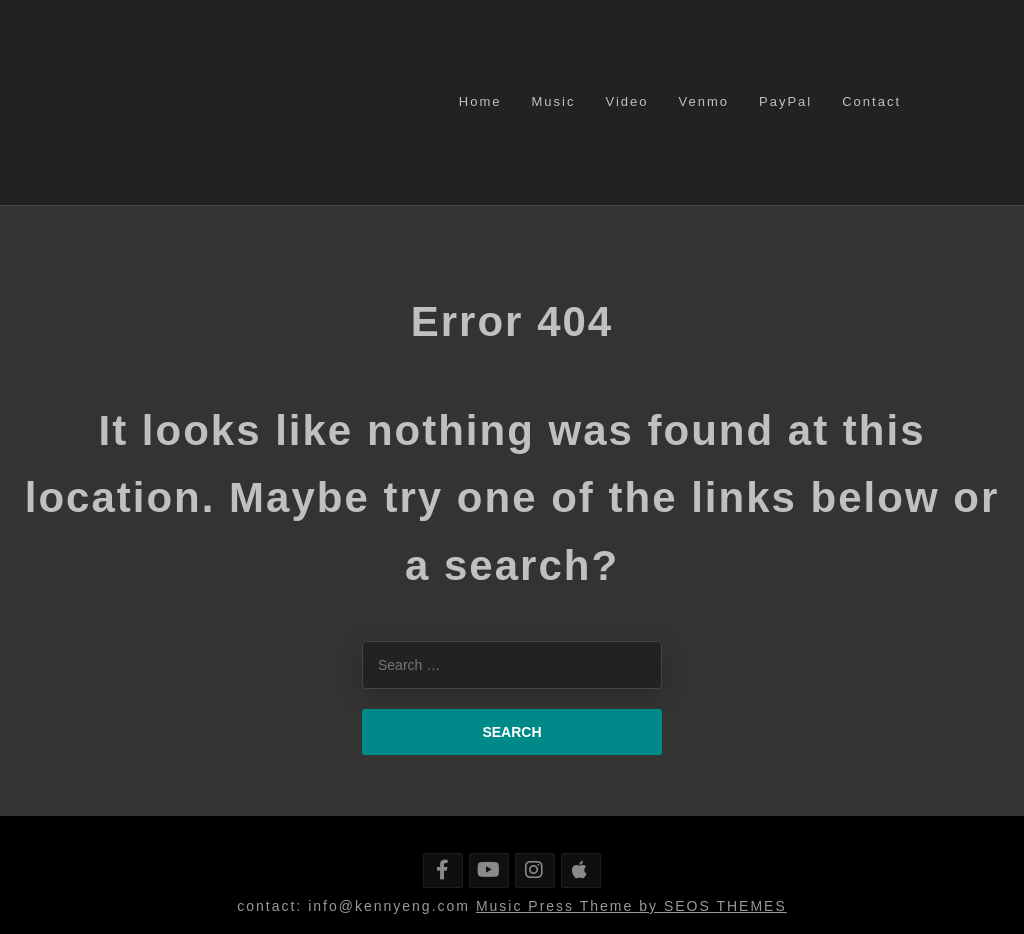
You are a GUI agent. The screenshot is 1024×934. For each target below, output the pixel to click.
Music (554, 101)
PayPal (785, 101)
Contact (871, 101)
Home (480, 101)
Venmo (704, 101)
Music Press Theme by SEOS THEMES (631, 906)
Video (626, 101)
